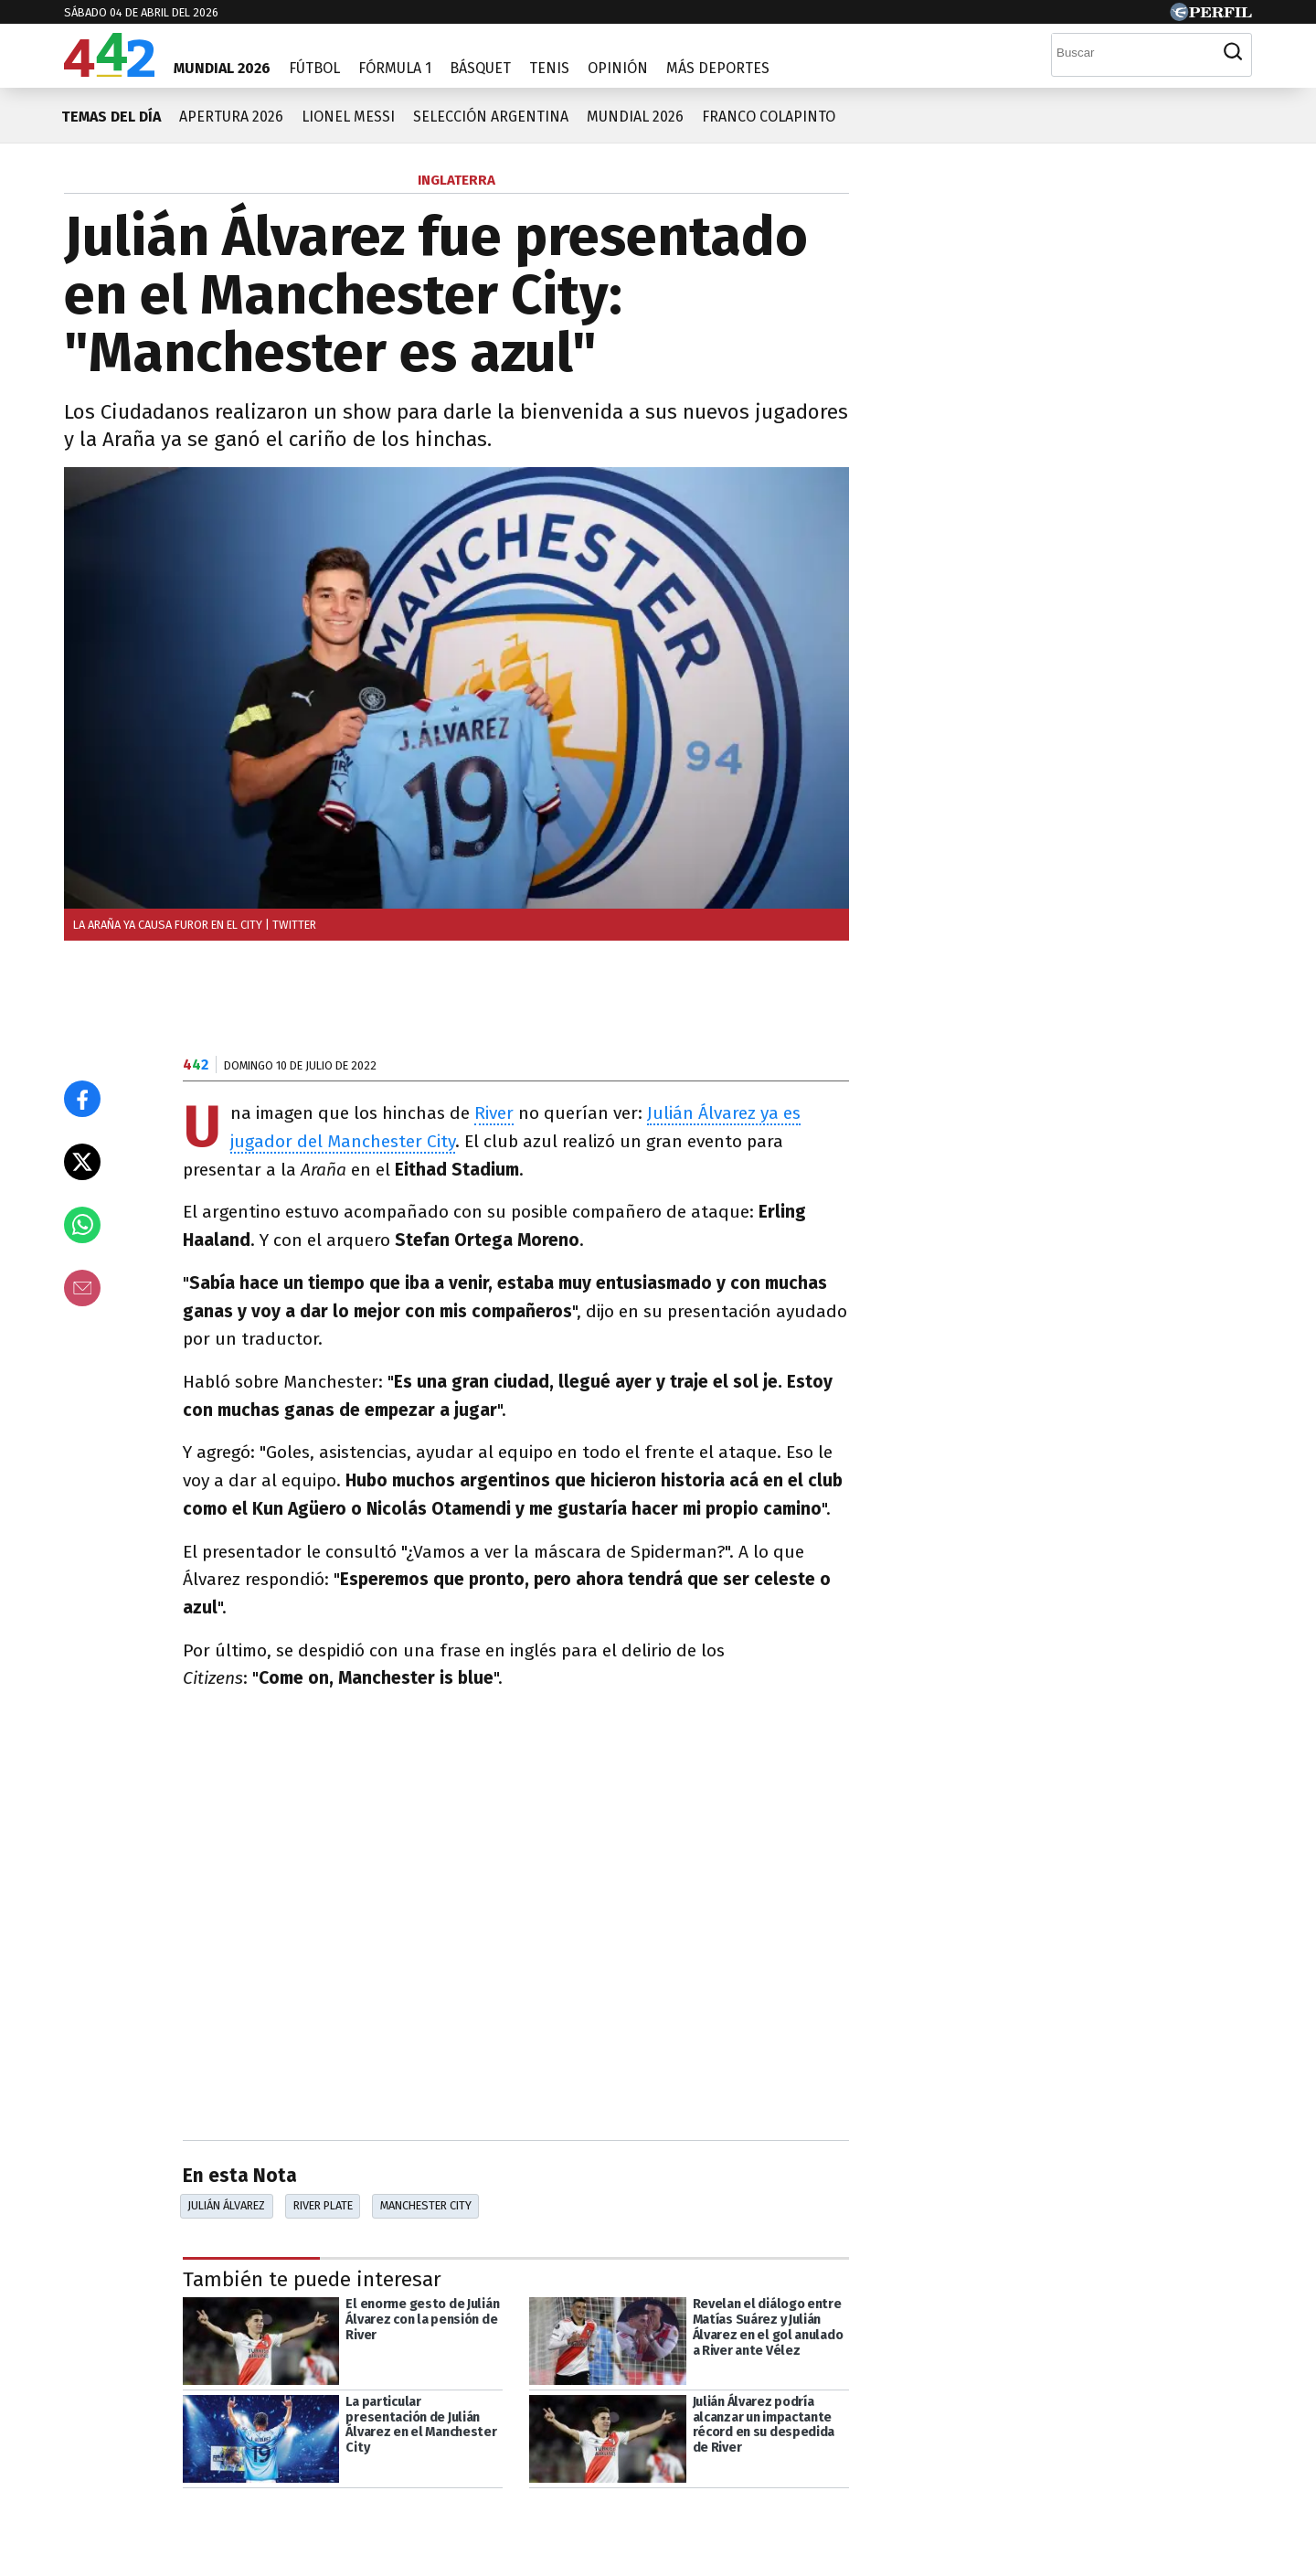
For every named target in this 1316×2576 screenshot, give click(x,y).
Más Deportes (717, 68)
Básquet (480, 68)
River (494, 1112)
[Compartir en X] (82, 1162)
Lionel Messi (348, 116)
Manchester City (426, 2205)
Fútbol (314, 68)
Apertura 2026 (231, 116)
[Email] (82, 1288)
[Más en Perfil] (178, 2523)
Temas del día (111, 116)
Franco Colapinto (768, 116)
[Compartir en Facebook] (82, 1098)
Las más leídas (964, 182)
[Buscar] (1133, 52)
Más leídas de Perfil (986, 965)
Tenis (549, 68)
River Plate (323, 2205)
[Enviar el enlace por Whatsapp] (82, 1225)
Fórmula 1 (394, 68)
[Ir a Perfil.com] (1211, 16)
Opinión (618, 68)
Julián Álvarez (226, 2205)
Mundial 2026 (222, 68)
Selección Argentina (490, 116)
